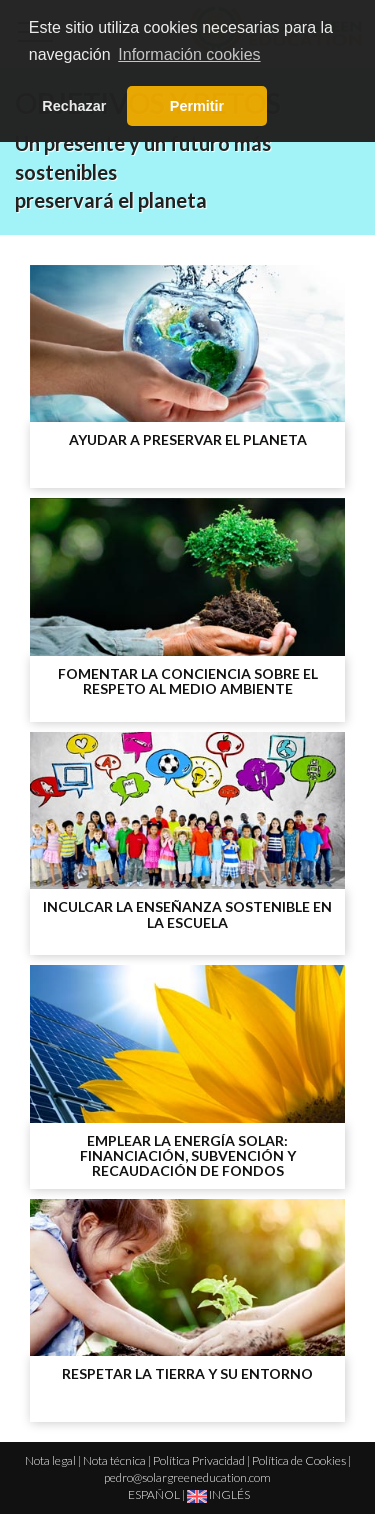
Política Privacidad (199, 1460)
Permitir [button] (197, 106)
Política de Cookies (299, 1460)
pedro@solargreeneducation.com (187, 1477)
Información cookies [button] (189, 54)
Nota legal (50, 1460)
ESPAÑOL (154, 1494)
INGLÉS (218, 1494)
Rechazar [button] (74, 106)
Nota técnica (114, 1460)
